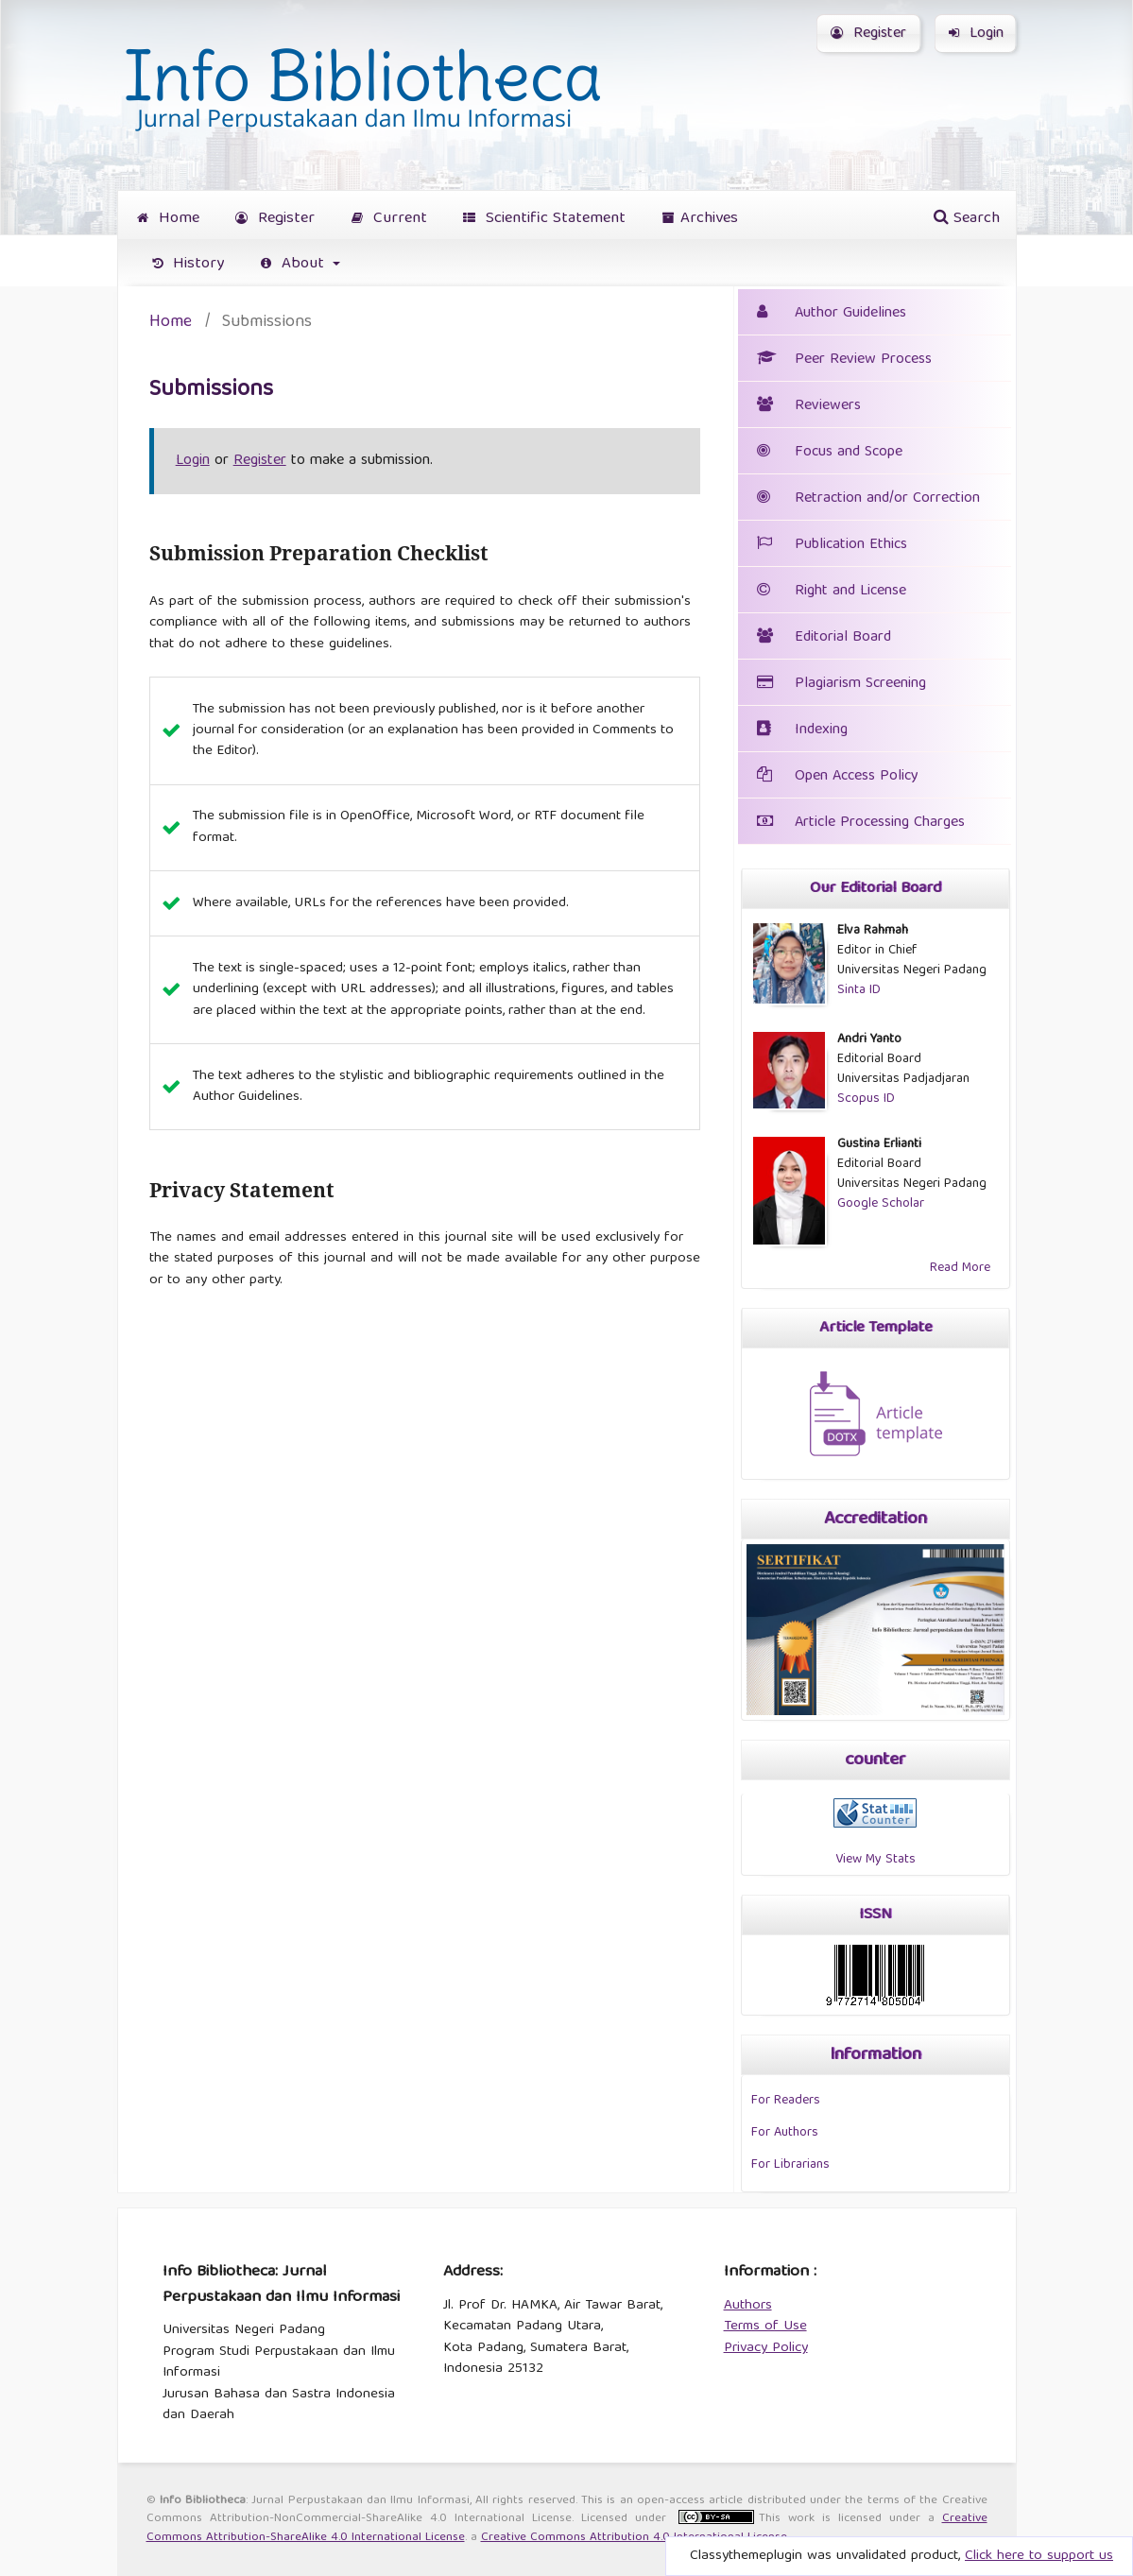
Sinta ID (859, 990)
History (188, 264)
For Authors (784, 2132)
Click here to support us (1039, 2556)
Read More (960, 1268)
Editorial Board (843, 638)
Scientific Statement (544, 218)
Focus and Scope (829, 452)
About (295, 264)
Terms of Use (765, 2326)
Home (168, 218)
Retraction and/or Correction (868, 499)
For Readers (785, 2100)
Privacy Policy (766, 2348)
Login (976, 34)
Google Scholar (880, 1204)
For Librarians (790, 2165)
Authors (748, 2305)
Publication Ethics (832, 545)
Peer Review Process (844, 360)
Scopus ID (866, 1099)
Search (967, 218)
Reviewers (809, 406)
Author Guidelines (850, 314)
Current (389, 218)
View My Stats (875, 1859)
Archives (700, 218)
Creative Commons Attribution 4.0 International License (634, 2538)
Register (275, 218)
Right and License (850, 591)
